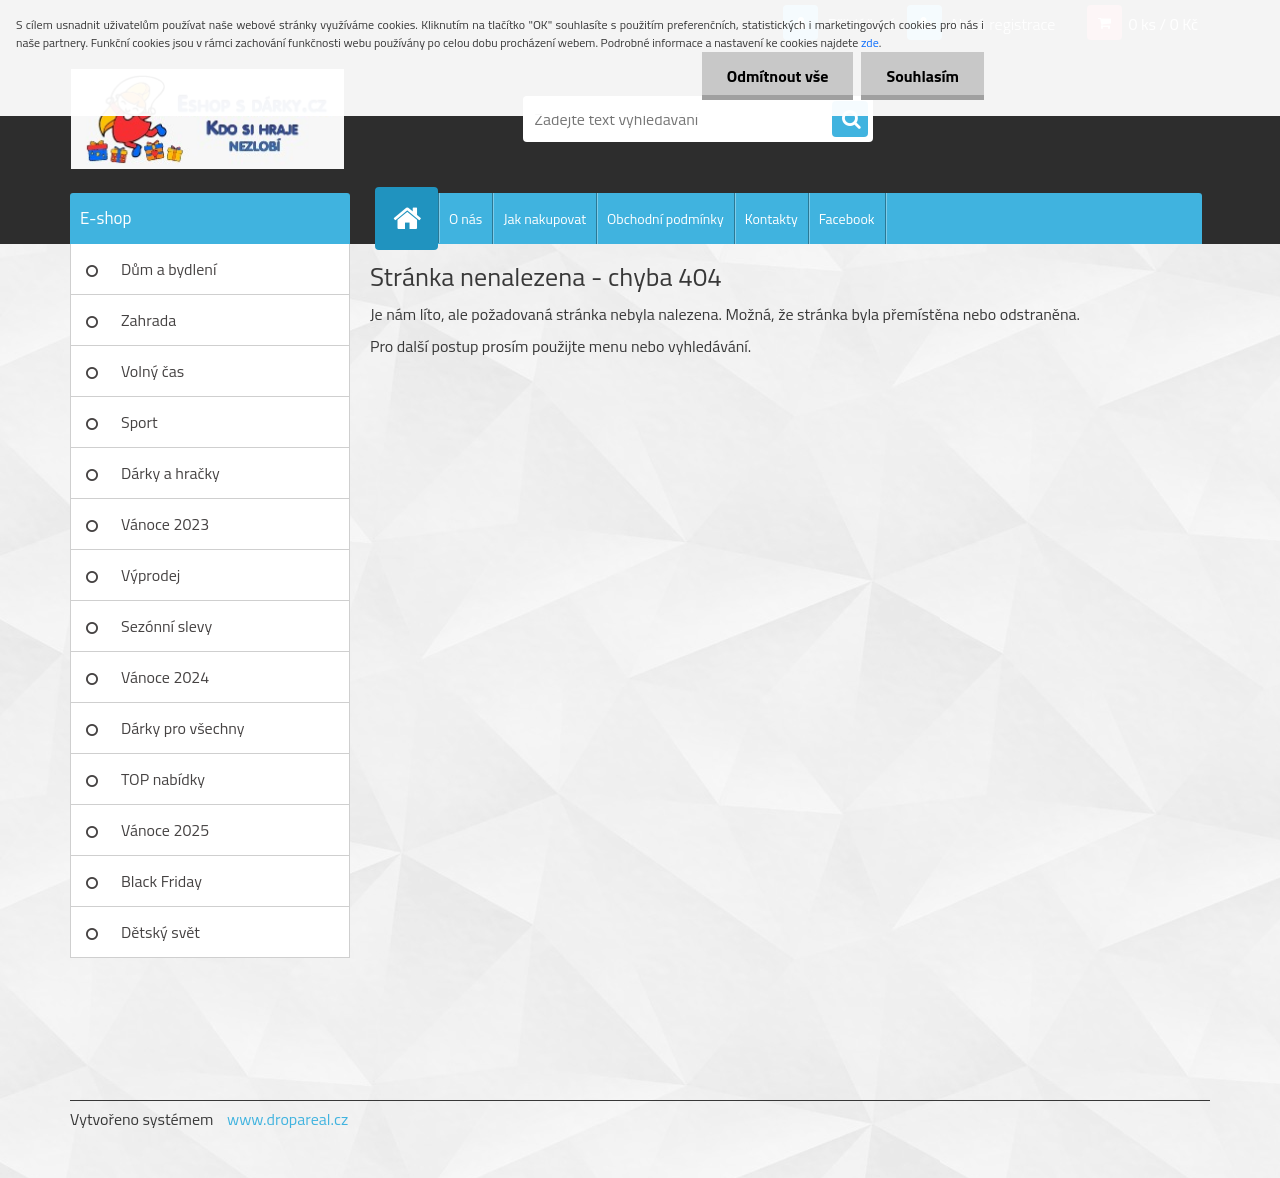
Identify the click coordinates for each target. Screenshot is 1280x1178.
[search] (850, 120)
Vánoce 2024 (165, 677)
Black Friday (161, 881)
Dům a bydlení (168, 269)
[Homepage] (415, 218)
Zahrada (148, 320)
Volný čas (152, 371)
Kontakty (771, 218)
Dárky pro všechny (182, 728)
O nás (465, 218)
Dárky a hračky (170, 473)
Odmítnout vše (778, 76)
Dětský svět (160, 932)
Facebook (847, 218)
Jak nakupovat (544, 218)
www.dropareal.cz (287, 1119)
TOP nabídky (163, 779)
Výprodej (150, 575)
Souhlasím (922, 76)
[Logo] (207, 119)
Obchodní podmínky (665, 218)
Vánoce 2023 (165, 524)
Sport (139, 422)
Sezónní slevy (166, 626)
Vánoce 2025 (165, 830)
